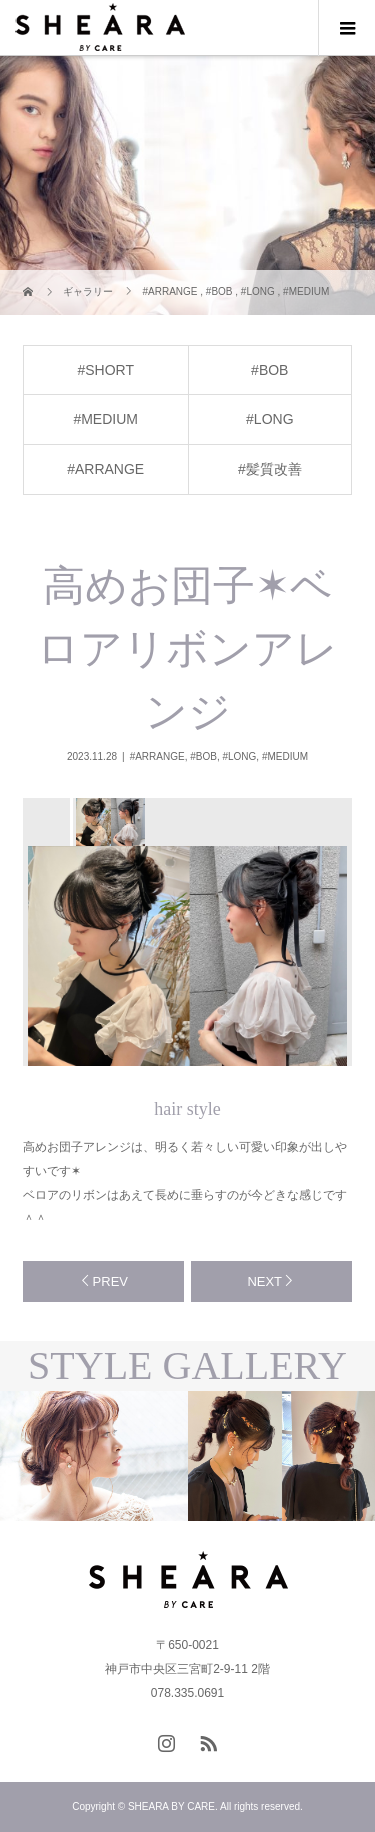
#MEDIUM (105, 419)
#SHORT (105, 370)
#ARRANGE (105, 469)
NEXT (264, 1281)
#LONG (269, 419)
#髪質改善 (270, 469)
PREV (110, 1281)
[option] (109, 822)
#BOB (269, 370)
